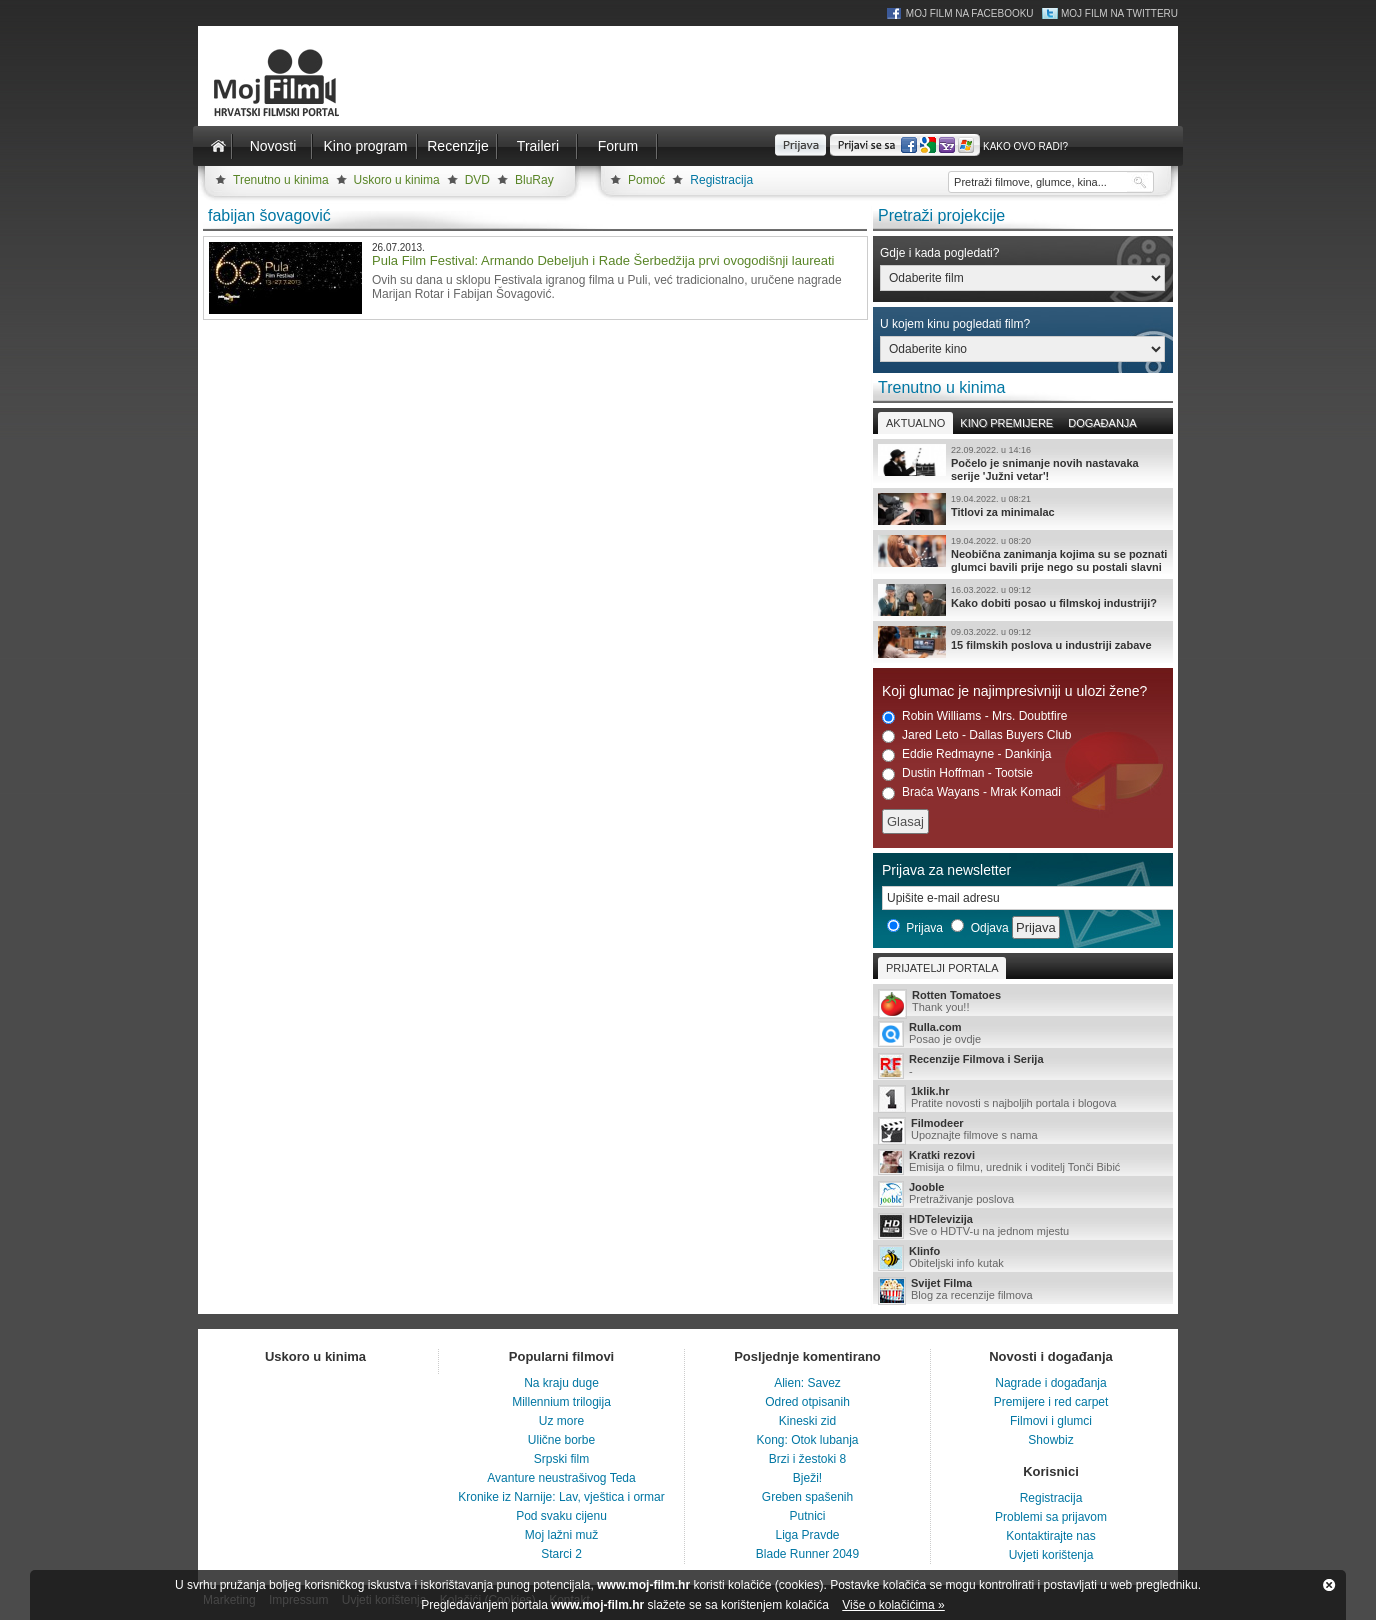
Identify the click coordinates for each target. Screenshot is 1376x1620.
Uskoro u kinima (397, 180)
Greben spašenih (807, 1497)
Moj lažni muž (561, 1535)
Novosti (273, 146)
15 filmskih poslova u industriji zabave (1023, 642)
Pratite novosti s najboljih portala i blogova (1023, 1098)
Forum (618, 146)
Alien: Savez (807, 1383)
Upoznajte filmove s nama (1023, 1130)
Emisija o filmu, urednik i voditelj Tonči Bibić (1023, 1162)
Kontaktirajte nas (1050, 1536)
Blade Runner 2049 (807, 1554)
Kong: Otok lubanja (807, 1440)
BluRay (534, 180)
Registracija (721, 180)
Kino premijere (1006, 423)
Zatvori (1329, 1585)
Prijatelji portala (942, 968)
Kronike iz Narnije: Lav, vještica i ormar (561, 1497)
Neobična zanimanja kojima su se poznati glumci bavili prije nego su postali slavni (1023, 554)
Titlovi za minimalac (1023, 509)
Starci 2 (561, 1554)
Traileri (538, 146)
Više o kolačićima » (893, 1605)
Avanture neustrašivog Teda (561, 1478)
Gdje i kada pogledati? (939, 253)
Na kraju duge (561, 1383)
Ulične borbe (561, 1440)
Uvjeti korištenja (1051, 1555)
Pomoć (646, 180)
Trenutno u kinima (281, 180)
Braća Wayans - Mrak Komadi (971, 792)
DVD (477, 180)
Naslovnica (218, 146)
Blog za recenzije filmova (1023, 1290)
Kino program (365, 146)
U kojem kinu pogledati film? (955, 324)
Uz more (561, 1421)
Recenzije (457, 146)
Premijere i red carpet (1051, 1402)
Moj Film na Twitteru (1119, 13)
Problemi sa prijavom (1051, 1517)
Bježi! (807, 1478)
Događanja (1102, 423)
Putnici (807, 1516)
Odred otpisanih (807, 1402)
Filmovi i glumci (1051, 1421)
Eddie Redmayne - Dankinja (966, 754)
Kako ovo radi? (1025, 146)
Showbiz (1050, 1440)
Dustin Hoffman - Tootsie (957, 773)
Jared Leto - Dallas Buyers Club (976, 735)
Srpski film (561, 1459)
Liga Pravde (807, 1535)
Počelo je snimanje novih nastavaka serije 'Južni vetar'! (1023, 463)
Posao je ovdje (1023, 1034)
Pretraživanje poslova (1023, 1194)
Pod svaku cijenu (561, 1516)
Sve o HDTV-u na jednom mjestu (1023, 1226)
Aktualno (915, 423)
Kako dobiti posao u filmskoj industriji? (1023, 600)
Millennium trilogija (561, 1402)
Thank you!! (1023, 1002)
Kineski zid (807, 1421)
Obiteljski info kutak (1023, 1258)
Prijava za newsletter (946, 870)
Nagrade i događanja (1050, 1383)
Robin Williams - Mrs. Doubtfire (974, 716)
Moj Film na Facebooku (970, 13)
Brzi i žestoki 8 (807, 1459)
